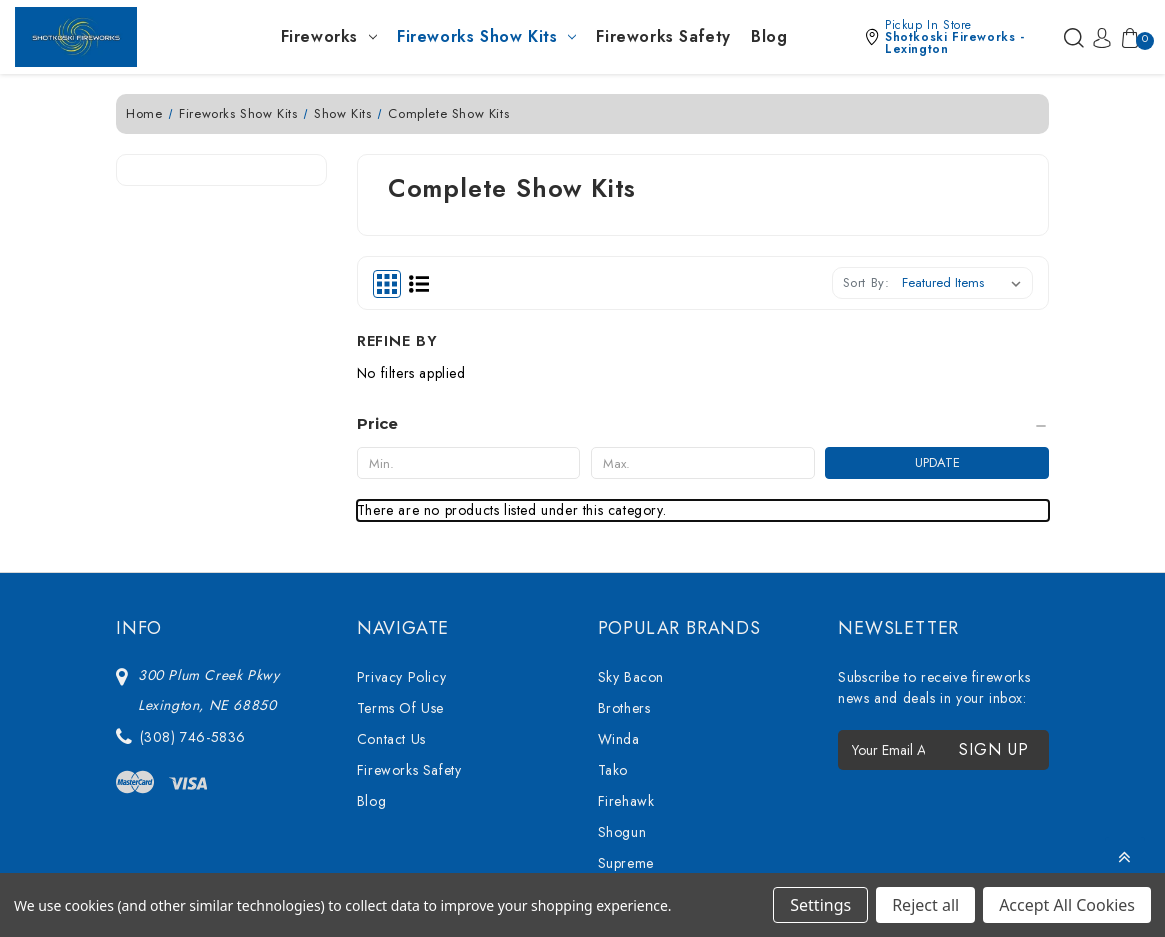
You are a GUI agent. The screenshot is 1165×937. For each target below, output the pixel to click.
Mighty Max (634, 786)
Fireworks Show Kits (486, 36)
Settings (820, 905)
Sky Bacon (631, 507)
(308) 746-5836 (193, 567)
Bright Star (632, 755)
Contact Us (391, 569)
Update (284, 302)
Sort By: (866, 282)
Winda (619, 569)
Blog (769, 36)
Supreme (626, 693)
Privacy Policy (401, 507)
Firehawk (626, 631)
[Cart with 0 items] (1126, 37)
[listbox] (965, 283)
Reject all (925, 905)
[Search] (1074, 37)
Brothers (624, 538)
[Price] (221, 264)
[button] (959, 37)
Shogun (622, 662)
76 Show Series (648, 724)
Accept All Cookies (1067, 905)
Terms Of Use (400, 538)
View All (624, 817)
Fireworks (329, 36)
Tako (613, 600)
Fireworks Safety (663, 36)
